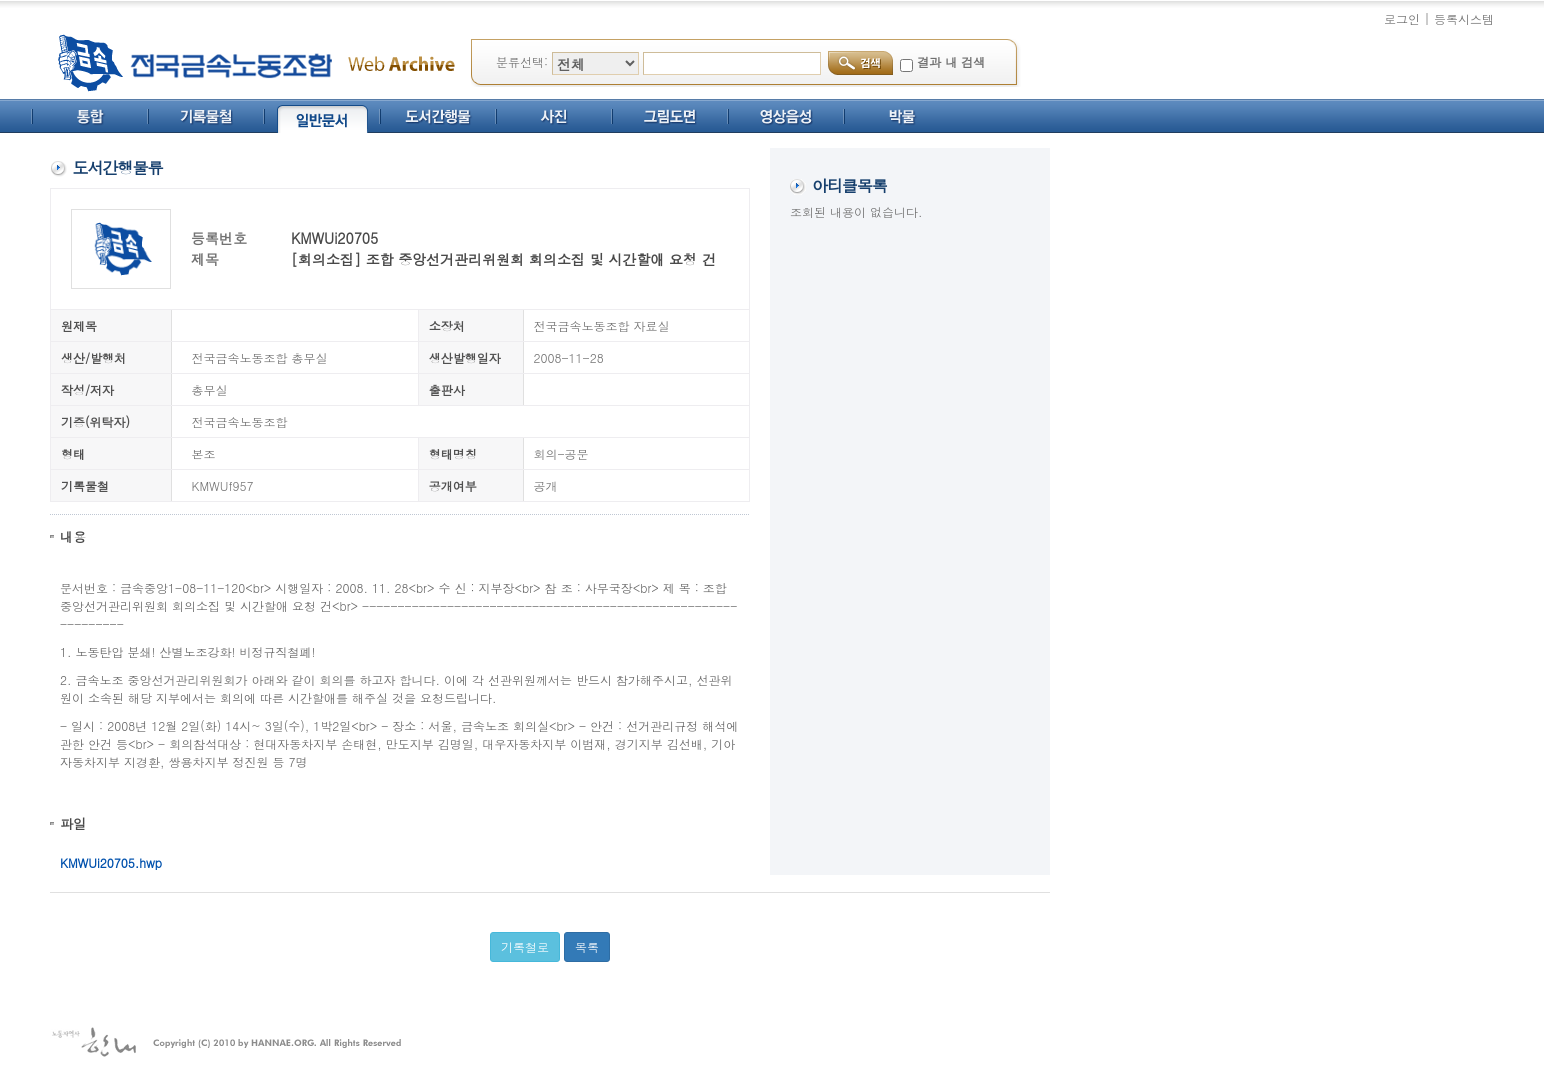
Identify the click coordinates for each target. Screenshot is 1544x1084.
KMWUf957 (223, 485)
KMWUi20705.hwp (111, 862)
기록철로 (525, 946)
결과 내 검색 (951, 61)
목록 (587, 946)
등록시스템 (1464, 18)
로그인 (1402, 18)
